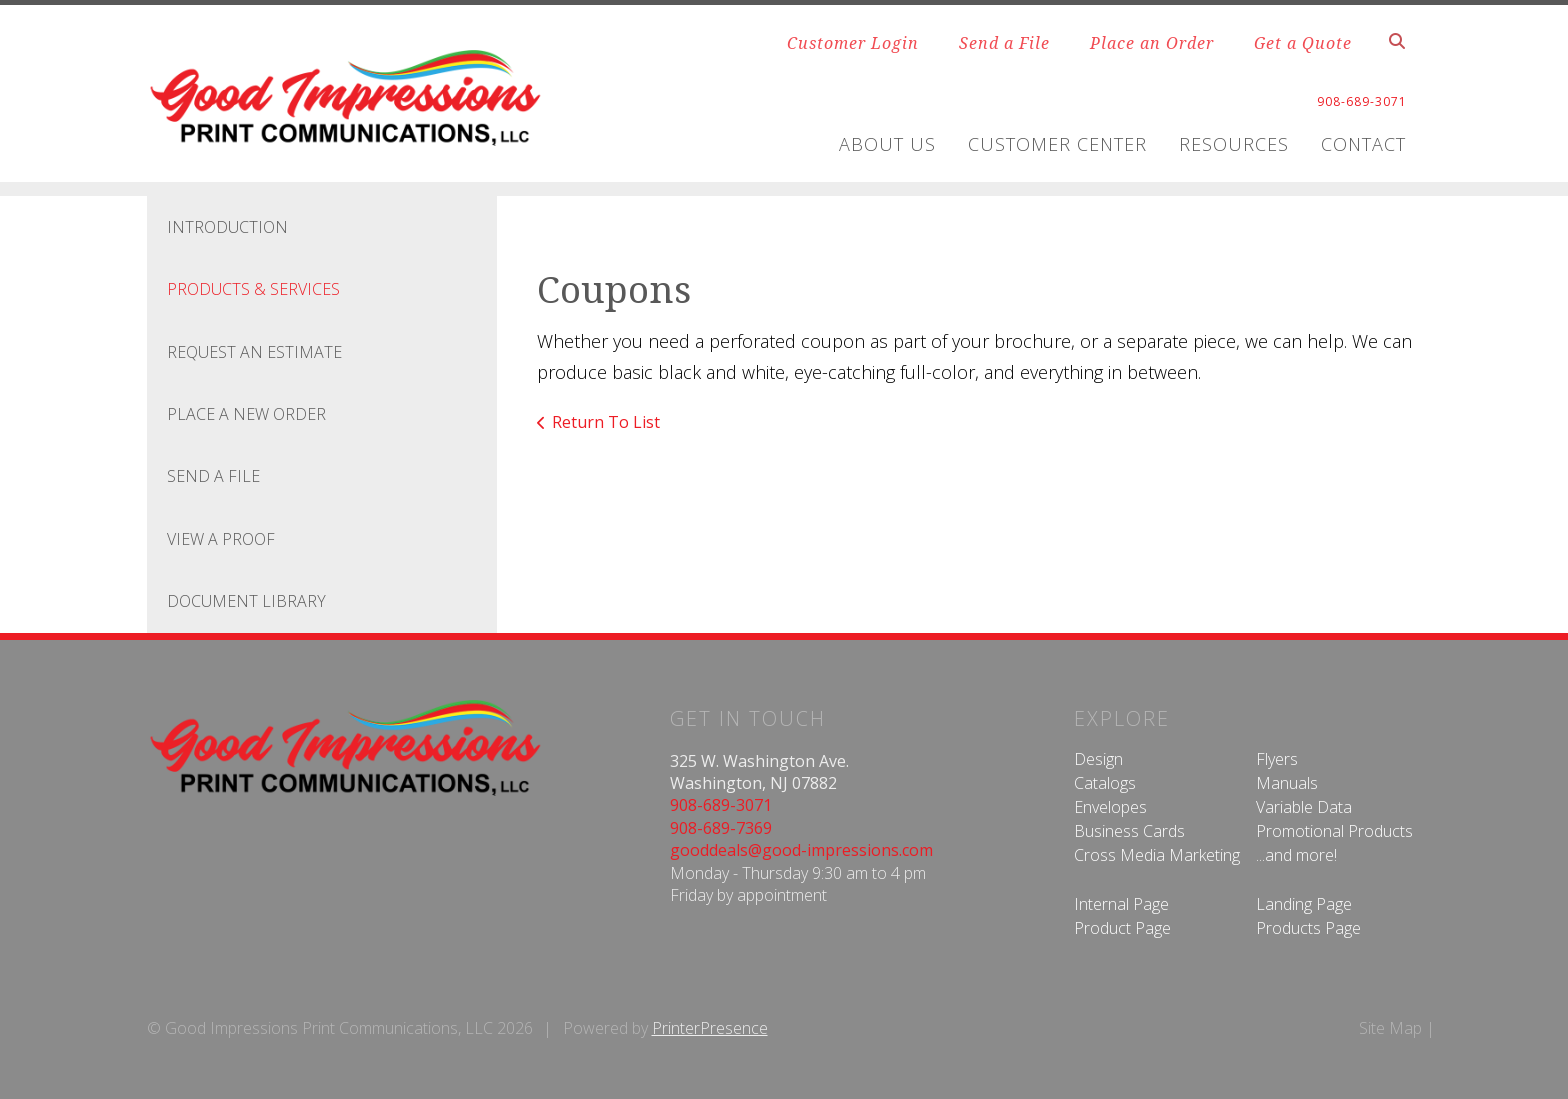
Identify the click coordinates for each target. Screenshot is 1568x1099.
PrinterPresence (710, 1028)
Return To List (606, 422)
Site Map (1390, 1028)
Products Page (1308, 928)
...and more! (1296, 855)
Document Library (246, 601)
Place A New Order (246, 414)
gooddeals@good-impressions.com (801, 850)
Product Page (1122, 928)
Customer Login (853, 43)
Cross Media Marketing (1157, 855)
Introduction (227, 227)
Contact (1363, 144)
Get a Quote (1303, 43)
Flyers (1277, 759)
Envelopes (1110, 807)
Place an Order (1152, 43)
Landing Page (1304, 904)
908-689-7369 (721, 828)
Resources (1234, 144)
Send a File (1004, 43)
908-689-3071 (721, 805)
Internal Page (1121, 904)
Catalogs (1105, 783)
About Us (887, 144)
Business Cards (1129, 831)
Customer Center (1057, 144)
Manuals (1287, 783)
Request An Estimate (254, 352)
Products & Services (253, 289)
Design (1098, 759)
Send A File (213, 476)
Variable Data (1304, 807)
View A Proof (221, 539)
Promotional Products (1334, 831)
